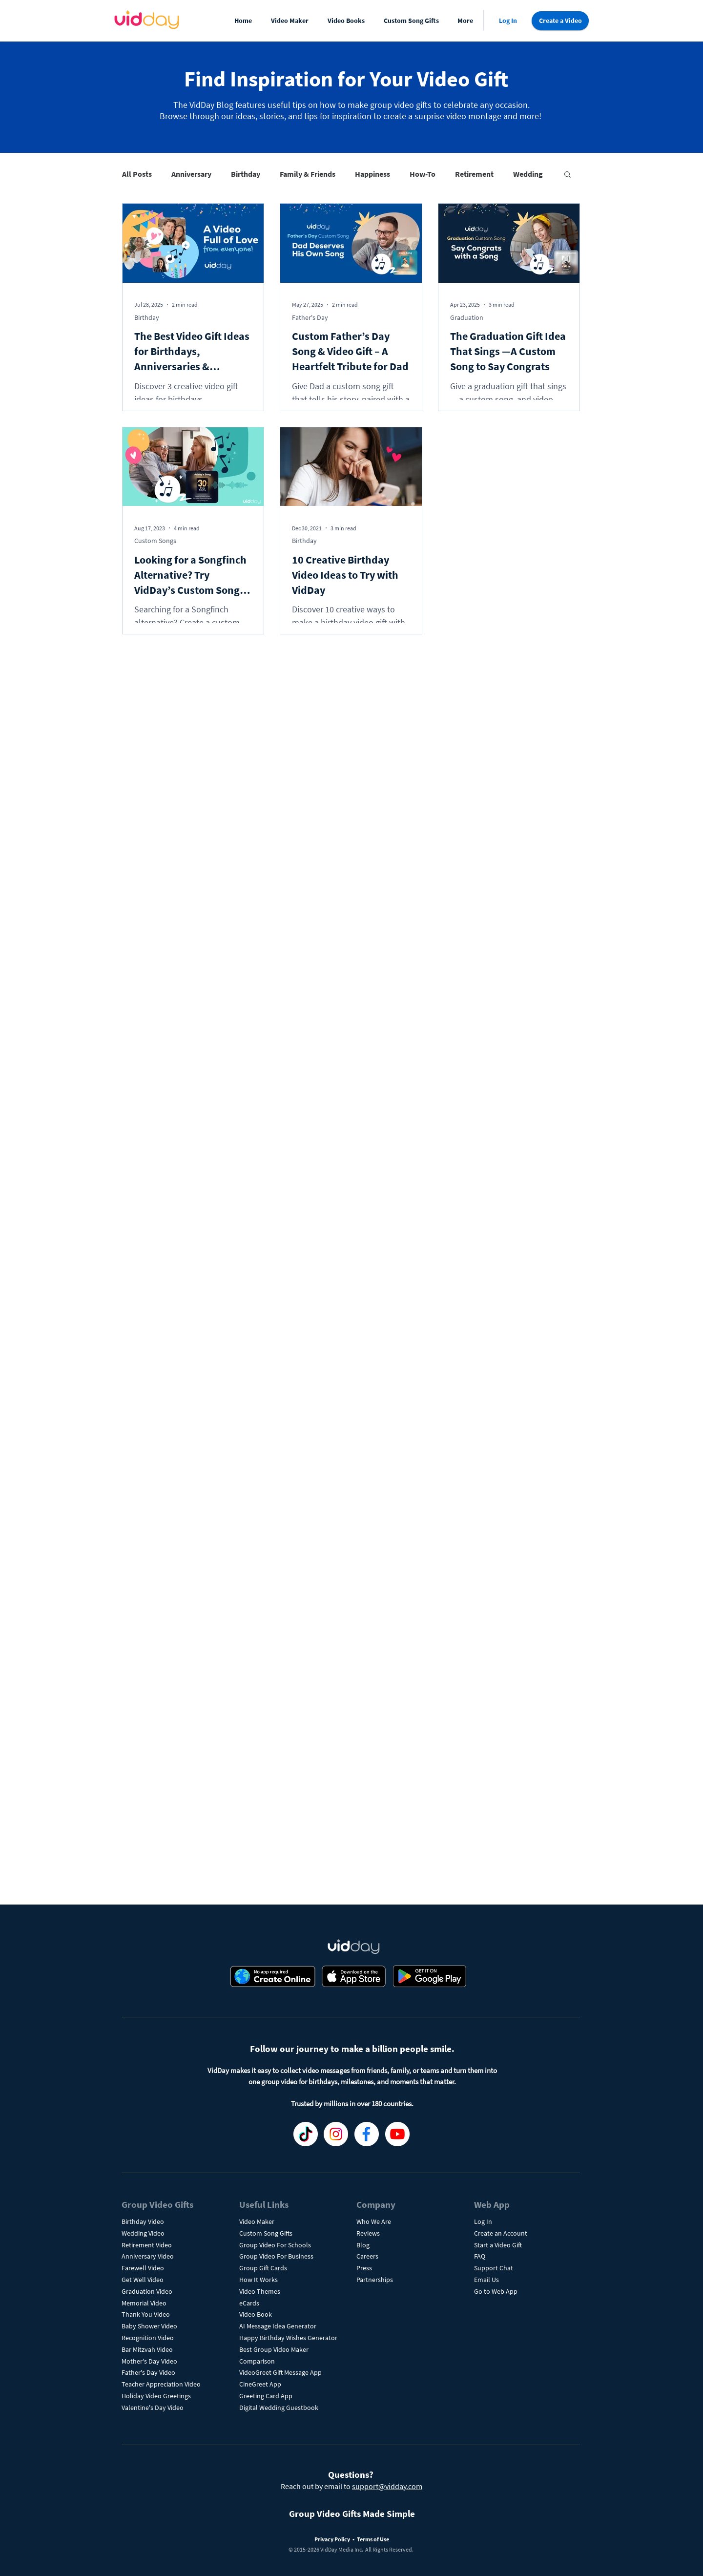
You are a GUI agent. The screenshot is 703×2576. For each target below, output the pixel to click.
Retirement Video (147, 2245)
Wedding (528, 174)
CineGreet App (260, 2384)
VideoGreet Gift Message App (280, 2372)
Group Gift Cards (263, 2267)
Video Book (255, 2314)
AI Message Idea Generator (277, 2326)
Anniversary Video (148, 2256)
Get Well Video (143, 2279)
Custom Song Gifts (265, 2233)
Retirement (474, 174)
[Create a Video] (560, 20)
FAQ (479, 2256)
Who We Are (373, 2221)
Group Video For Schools (275, 2245)
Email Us (486, 2279)
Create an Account (500, 2233)
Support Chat (493, 2267)
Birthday (245, 174)
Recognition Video (148, 2337)
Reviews (368, 2233)
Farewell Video (143, 2267)
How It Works (258, 2279)
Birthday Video (143, 2221)
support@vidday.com (387, 2486)
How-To (422, 174)
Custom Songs (155, 540)
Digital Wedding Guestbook (278, 2407)
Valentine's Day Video (153, 2407)
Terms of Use (373, 2539)
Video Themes (259, 2291)
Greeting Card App (265, 2395)
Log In (483, 2221)
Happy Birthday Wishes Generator (288, 2337)
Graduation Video (148, 2291)
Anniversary (191, 174)
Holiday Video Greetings (156, 2395)
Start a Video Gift (498, 2245)
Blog (363, 2245)
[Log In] (507, 20)
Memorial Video (144, 2303)
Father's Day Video (148, 2372)
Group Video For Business (276, 2256)
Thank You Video (146, 2314)
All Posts (137, 174)
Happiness (372, 174)
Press (364, 2267)
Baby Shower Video (149, 2326)
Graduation (466, 317)
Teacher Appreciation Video (161, 2384)
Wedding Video (143, 2233)
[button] (292, 20)
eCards (249, 2303)
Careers (367, 2256)
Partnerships (374, 2279)
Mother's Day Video (149, 2361)
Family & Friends (307, 174)
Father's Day (310, 317)
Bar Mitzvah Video (147, 2349)
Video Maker (256, 2221)
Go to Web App (495, 2291)
